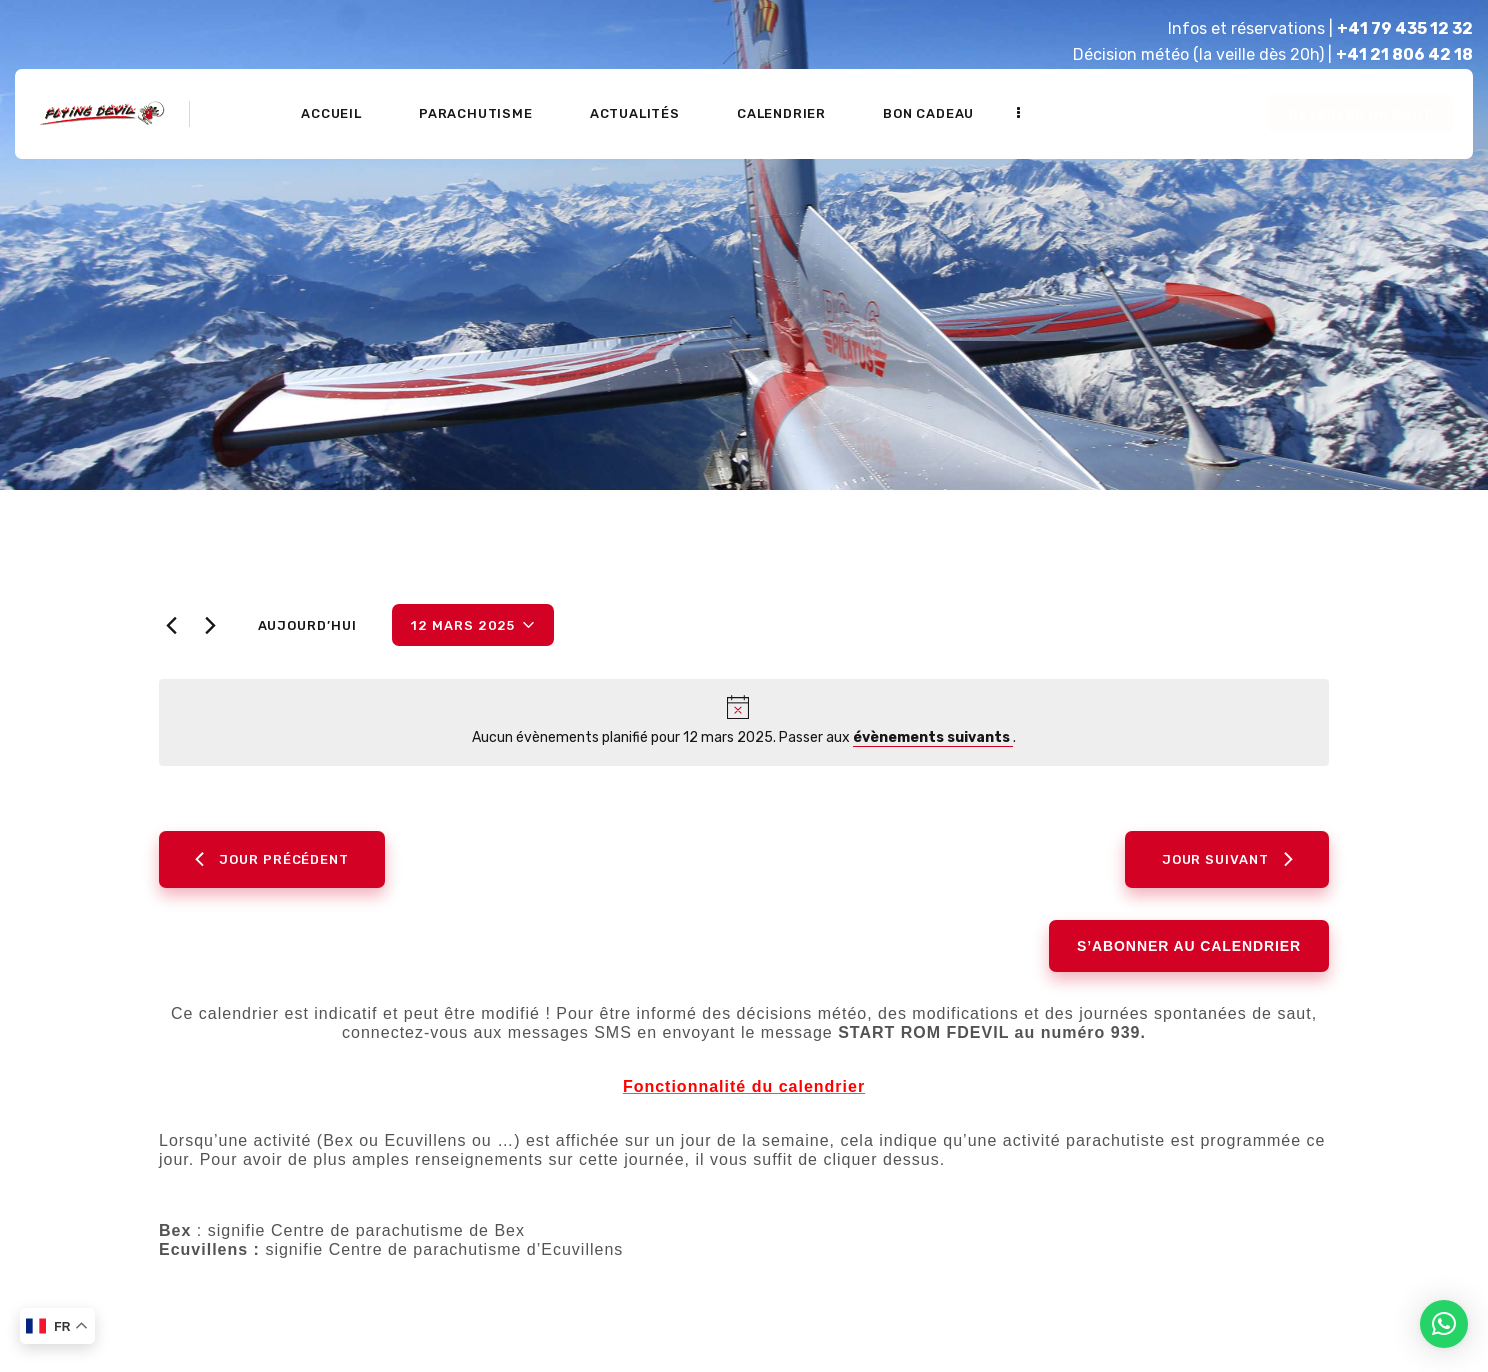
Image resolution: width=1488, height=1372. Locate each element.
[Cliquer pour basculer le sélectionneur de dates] (473, 625)
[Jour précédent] (171, 626)
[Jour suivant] (210, 626)
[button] (1444, 1324)
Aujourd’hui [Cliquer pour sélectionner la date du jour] (307, 625)
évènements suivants (933, 737)
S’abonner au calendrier (1189, 946)
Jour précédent (272, 859)
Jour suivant (1227, 859)
